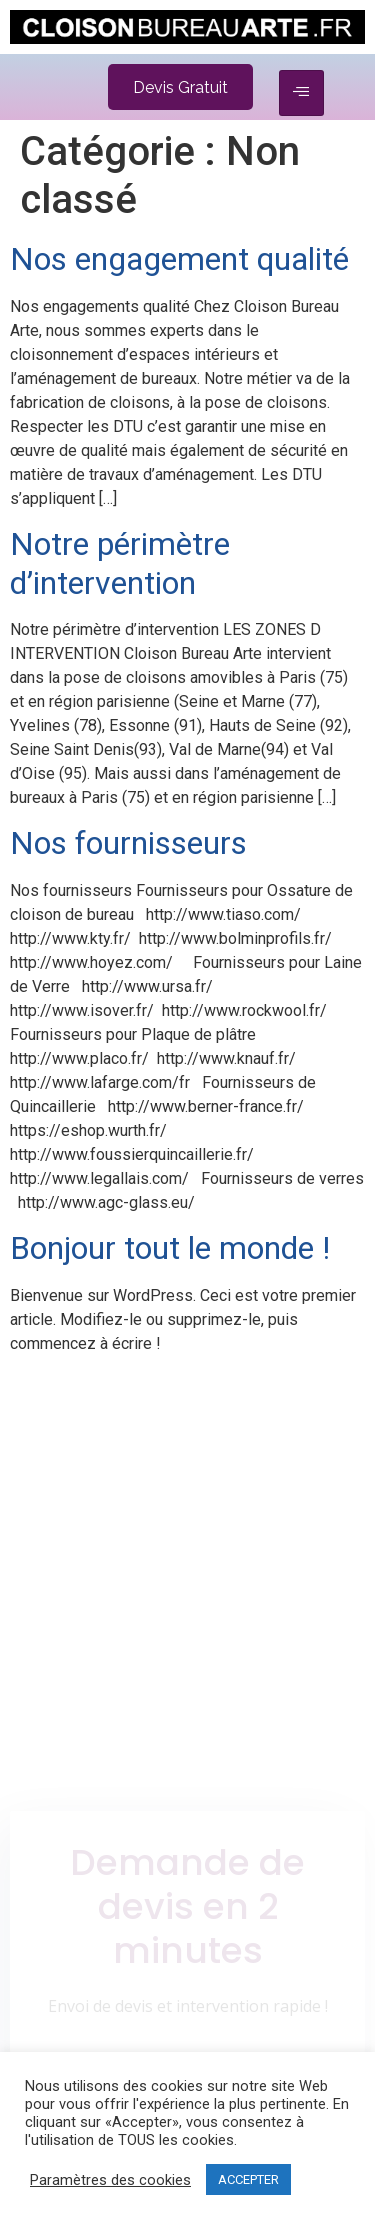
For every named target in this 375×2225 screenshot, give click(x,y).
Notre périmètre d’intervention (120, 563)
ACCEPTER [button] (248, 2179)
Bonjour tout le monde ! (170, 1248)
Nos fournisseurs (128, 843)
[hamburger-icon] (301, 93)
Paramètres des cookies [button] (110, 2180)
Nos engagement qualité (179, 259)
